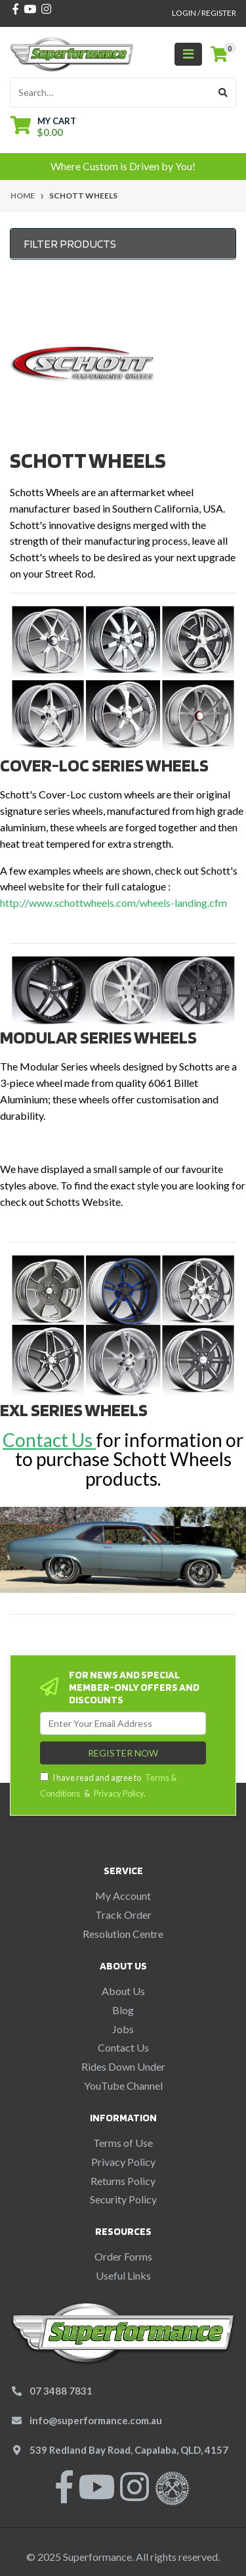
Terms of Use (123, 2142)
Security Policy (123, 2199)
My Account (123, 1895)
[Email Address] (123, 1723)
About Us (123, 1991)
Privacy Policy (119, 1793)
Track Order (123, 1914)
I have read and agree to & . (108, 1785)
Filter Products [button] (70, 243)
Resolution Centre (123, 1933)
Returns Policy (123, 2180)
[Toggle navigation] (188, 54)
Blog (123, 2010)
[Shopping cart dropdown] (43, 126)
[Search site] (223, 93)
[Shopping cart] (219, 54)
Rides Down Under (123, 2066)
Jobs (123, 2029)
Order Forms (123, 2256)
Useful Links (123, 2275)
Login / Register (204, 13)
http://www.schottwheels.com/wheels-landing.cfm (113, 902)
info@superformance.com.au (96, 2420)
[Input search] (110, 93)
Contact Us (123, 2047)
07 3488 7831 (61, 2391)
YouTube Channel (123, 2085)
